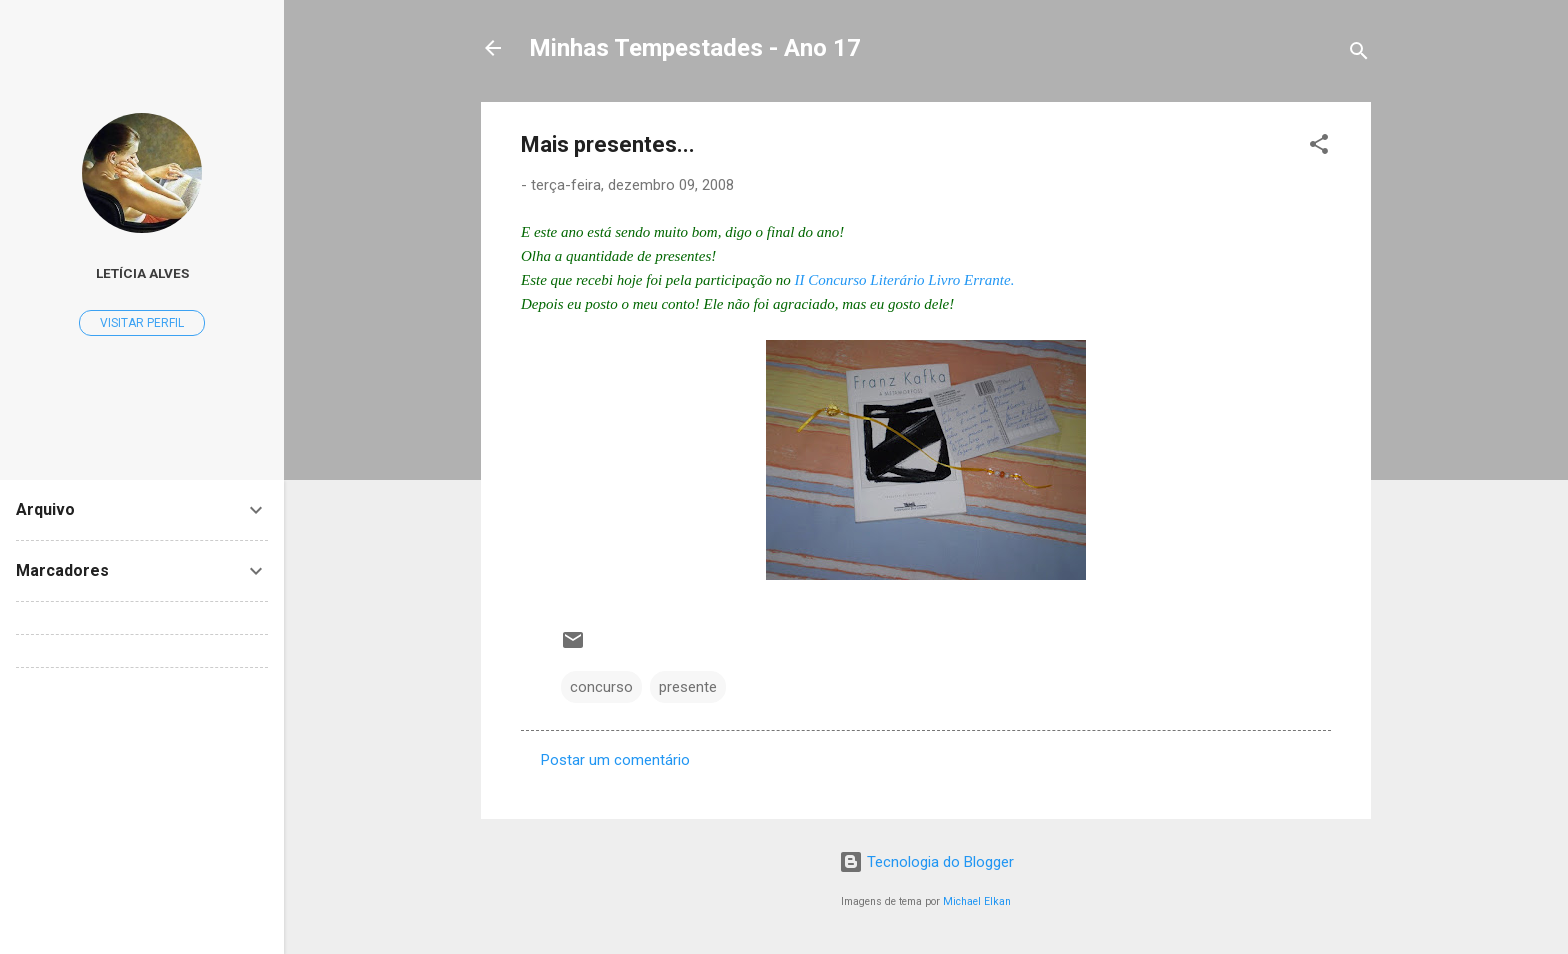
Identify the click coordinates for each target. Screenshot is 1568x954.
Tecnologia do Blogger (926, 862)
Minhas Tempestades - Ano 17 (695, 48)
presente (688, 687)
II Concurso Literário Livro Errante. (905, 280)
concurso (601, 687)
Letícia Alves (142, 273)
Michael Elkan (977, 901)
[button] (1319, 147)
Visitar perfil (142, 323)
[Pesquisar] (1359, 54)
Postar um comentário (615, 760)
